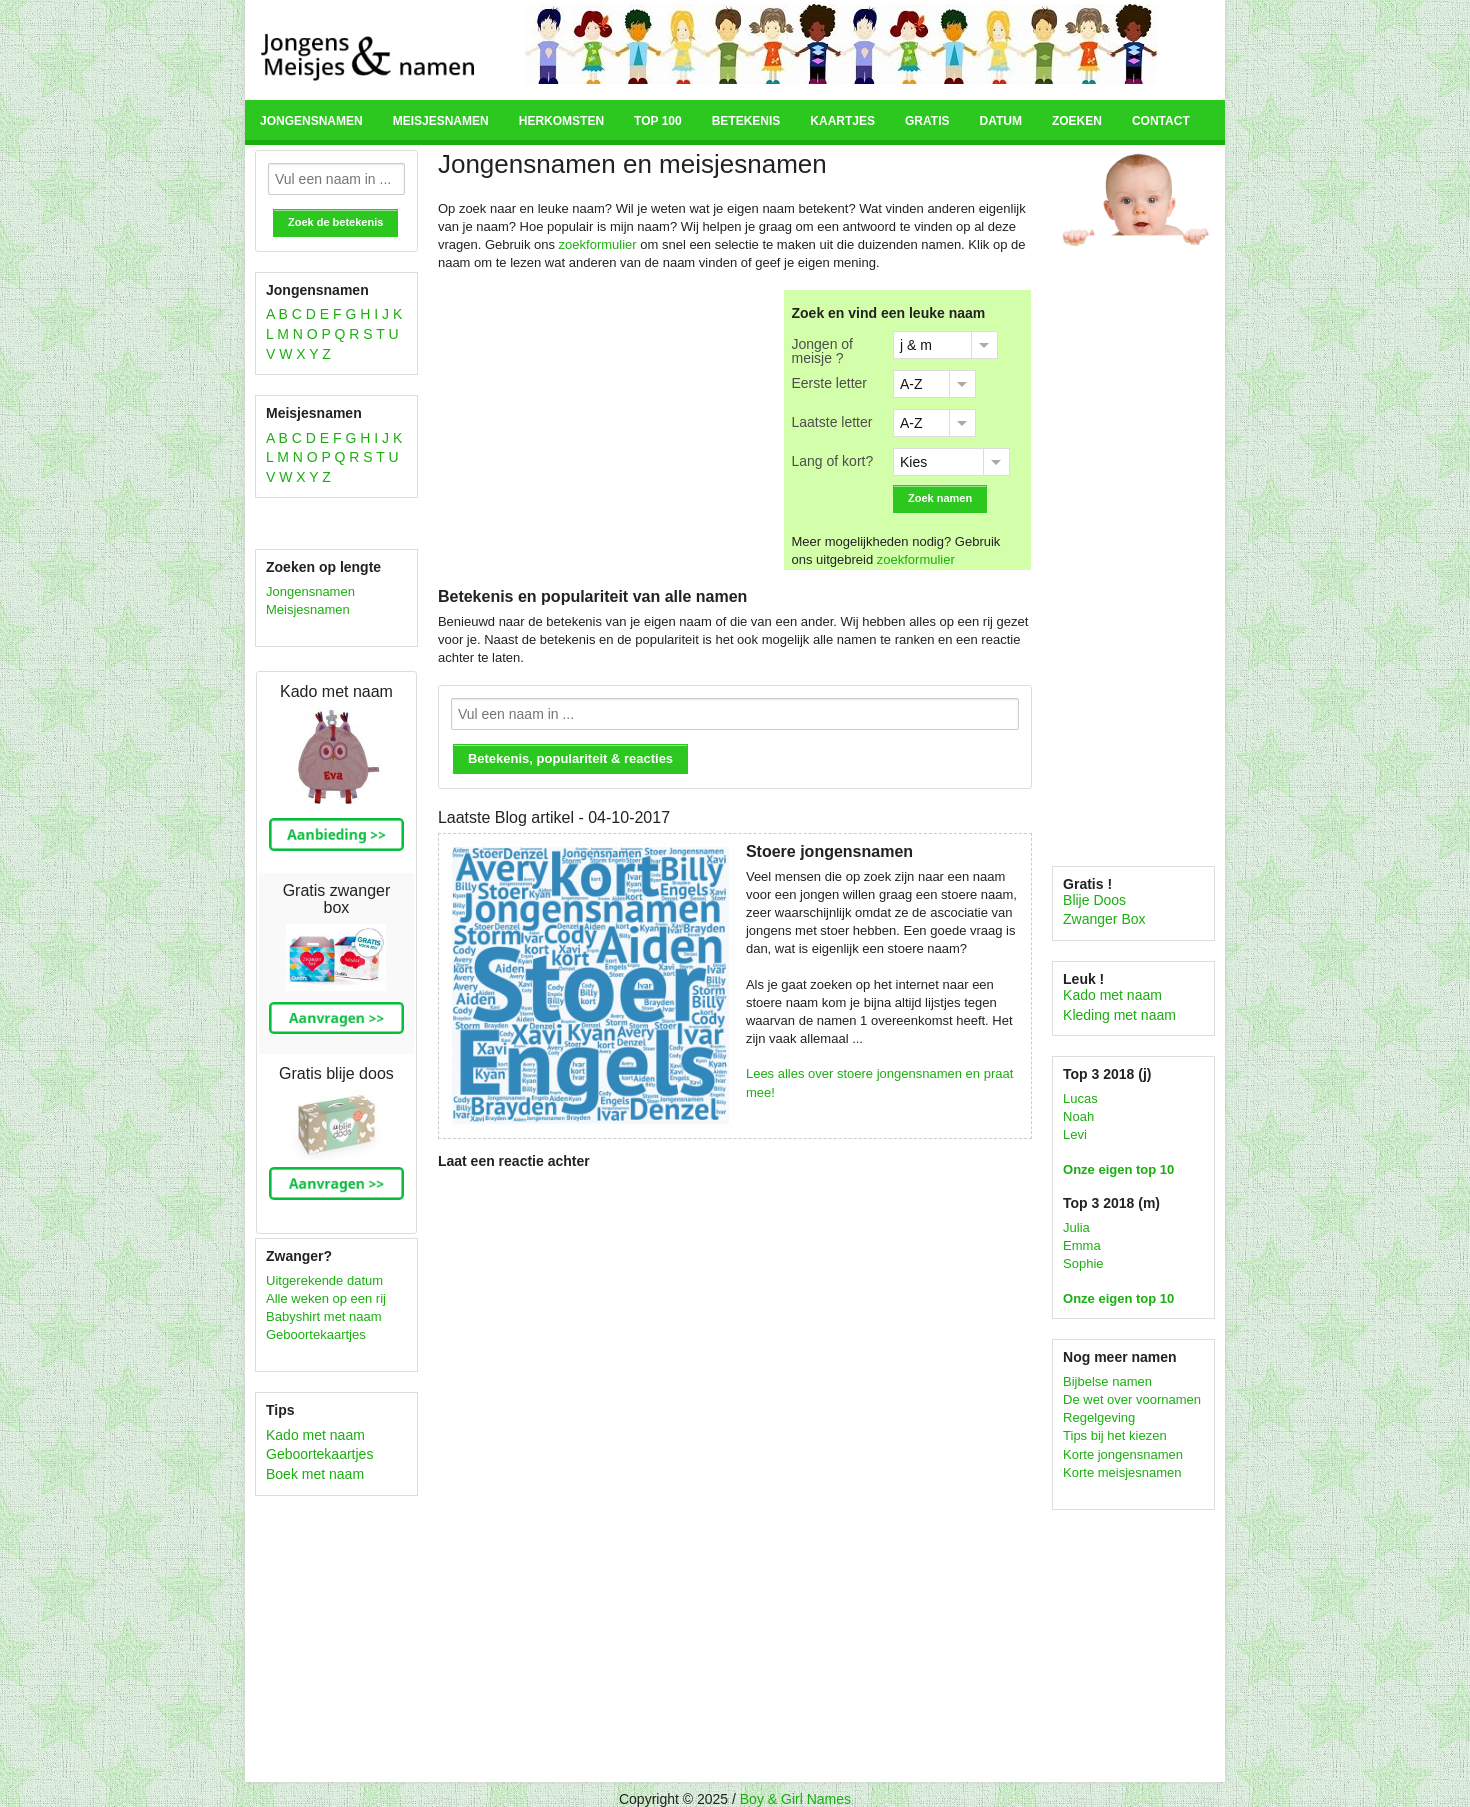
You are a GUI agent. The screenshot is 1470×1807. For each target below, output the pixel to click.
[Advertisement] (607, 430)
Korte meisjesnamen (1122, 1472)
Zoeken (1077, 121)
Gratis (927, 121)
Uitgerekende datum (324, 1280)
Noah (1078, 1116)
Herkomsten (561, 121)
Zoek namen (940, 498)
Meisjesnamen (441, 121)
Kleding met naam (1119, 1015)
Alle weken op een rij (326, 1298)
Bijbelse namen (1107, 1381)
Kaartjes (842, 121)
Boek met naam (315, 1474)
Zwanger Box (1104, 919)
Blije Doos (1094, 900)
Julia (1076, 1227)
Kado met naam (315, 1435)
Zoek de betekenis (335, 222)
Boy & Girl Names (795, 1799)
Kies (913, 462)
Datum (1000, 121)
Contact (1161, 121)
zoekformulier (598, 244)
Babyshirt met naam (324, 1316)
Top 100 (658, 121)
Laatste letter (832, 421)
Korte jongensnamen (1123, 1454)
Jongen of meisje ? (823, 350)
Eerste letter (829, 382)
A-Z (911, 384)
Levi (1075, 1134)
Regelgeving (1099, 1417)
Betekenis (746, 121)
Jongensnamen (311, 121)
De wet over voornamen (1132, 1399)
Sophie (1083, 1263)
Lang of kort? (833, 460)
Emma (1082, 1245)
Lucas (1080, 1098)
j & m (916, 345)
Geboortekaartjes (316, 1334)
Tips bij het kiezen (1115, 1435)
